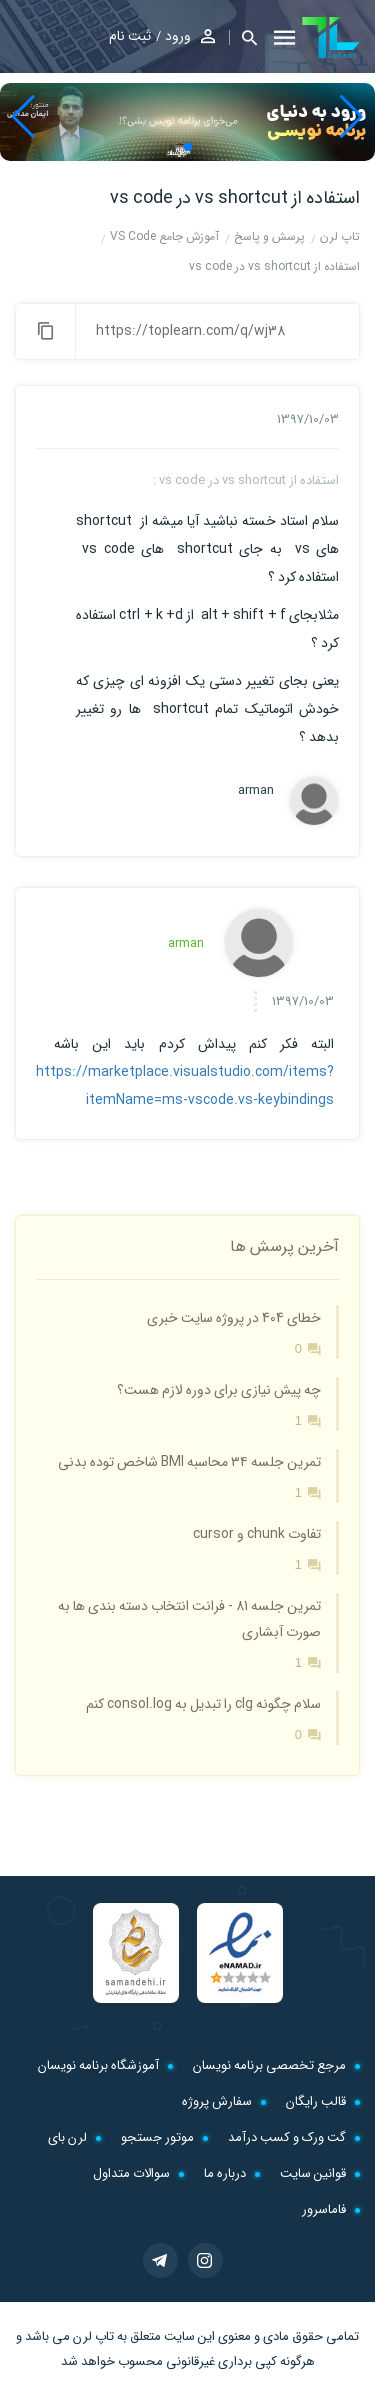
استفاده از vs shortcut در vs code (235, 198)
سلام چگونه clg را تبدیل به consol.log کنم (203, 1704)
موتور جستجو (157, 2137)
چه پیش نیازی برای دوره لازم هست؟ (219, 1390)
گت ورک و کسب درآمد (287, 2137)
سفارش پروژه (217, 2101)
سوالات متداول (131, 2173)
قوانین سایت (313, 2173)
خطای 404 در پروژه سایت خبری (234, 1318)
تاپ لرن (93, 2336)
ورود (178, 36)
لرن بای (67, 2137)
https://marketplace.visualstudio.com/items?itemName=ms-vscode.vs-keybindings (185, 1086)
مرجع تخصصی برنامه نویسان (269, 2065)
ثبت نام (130, 36)
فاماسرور (324, 2209)
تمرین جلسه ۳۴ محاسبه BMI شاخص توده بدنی (189, 1462)
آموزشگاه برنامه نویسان (98, 2065)
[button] (243, 37)
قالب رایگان (316, 2101)
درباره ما (225, 2173)
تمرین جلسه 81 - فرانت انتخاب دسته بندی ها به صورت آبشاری (189, 1619)
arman (256, 791)
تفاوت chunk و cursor (257, 1534)
